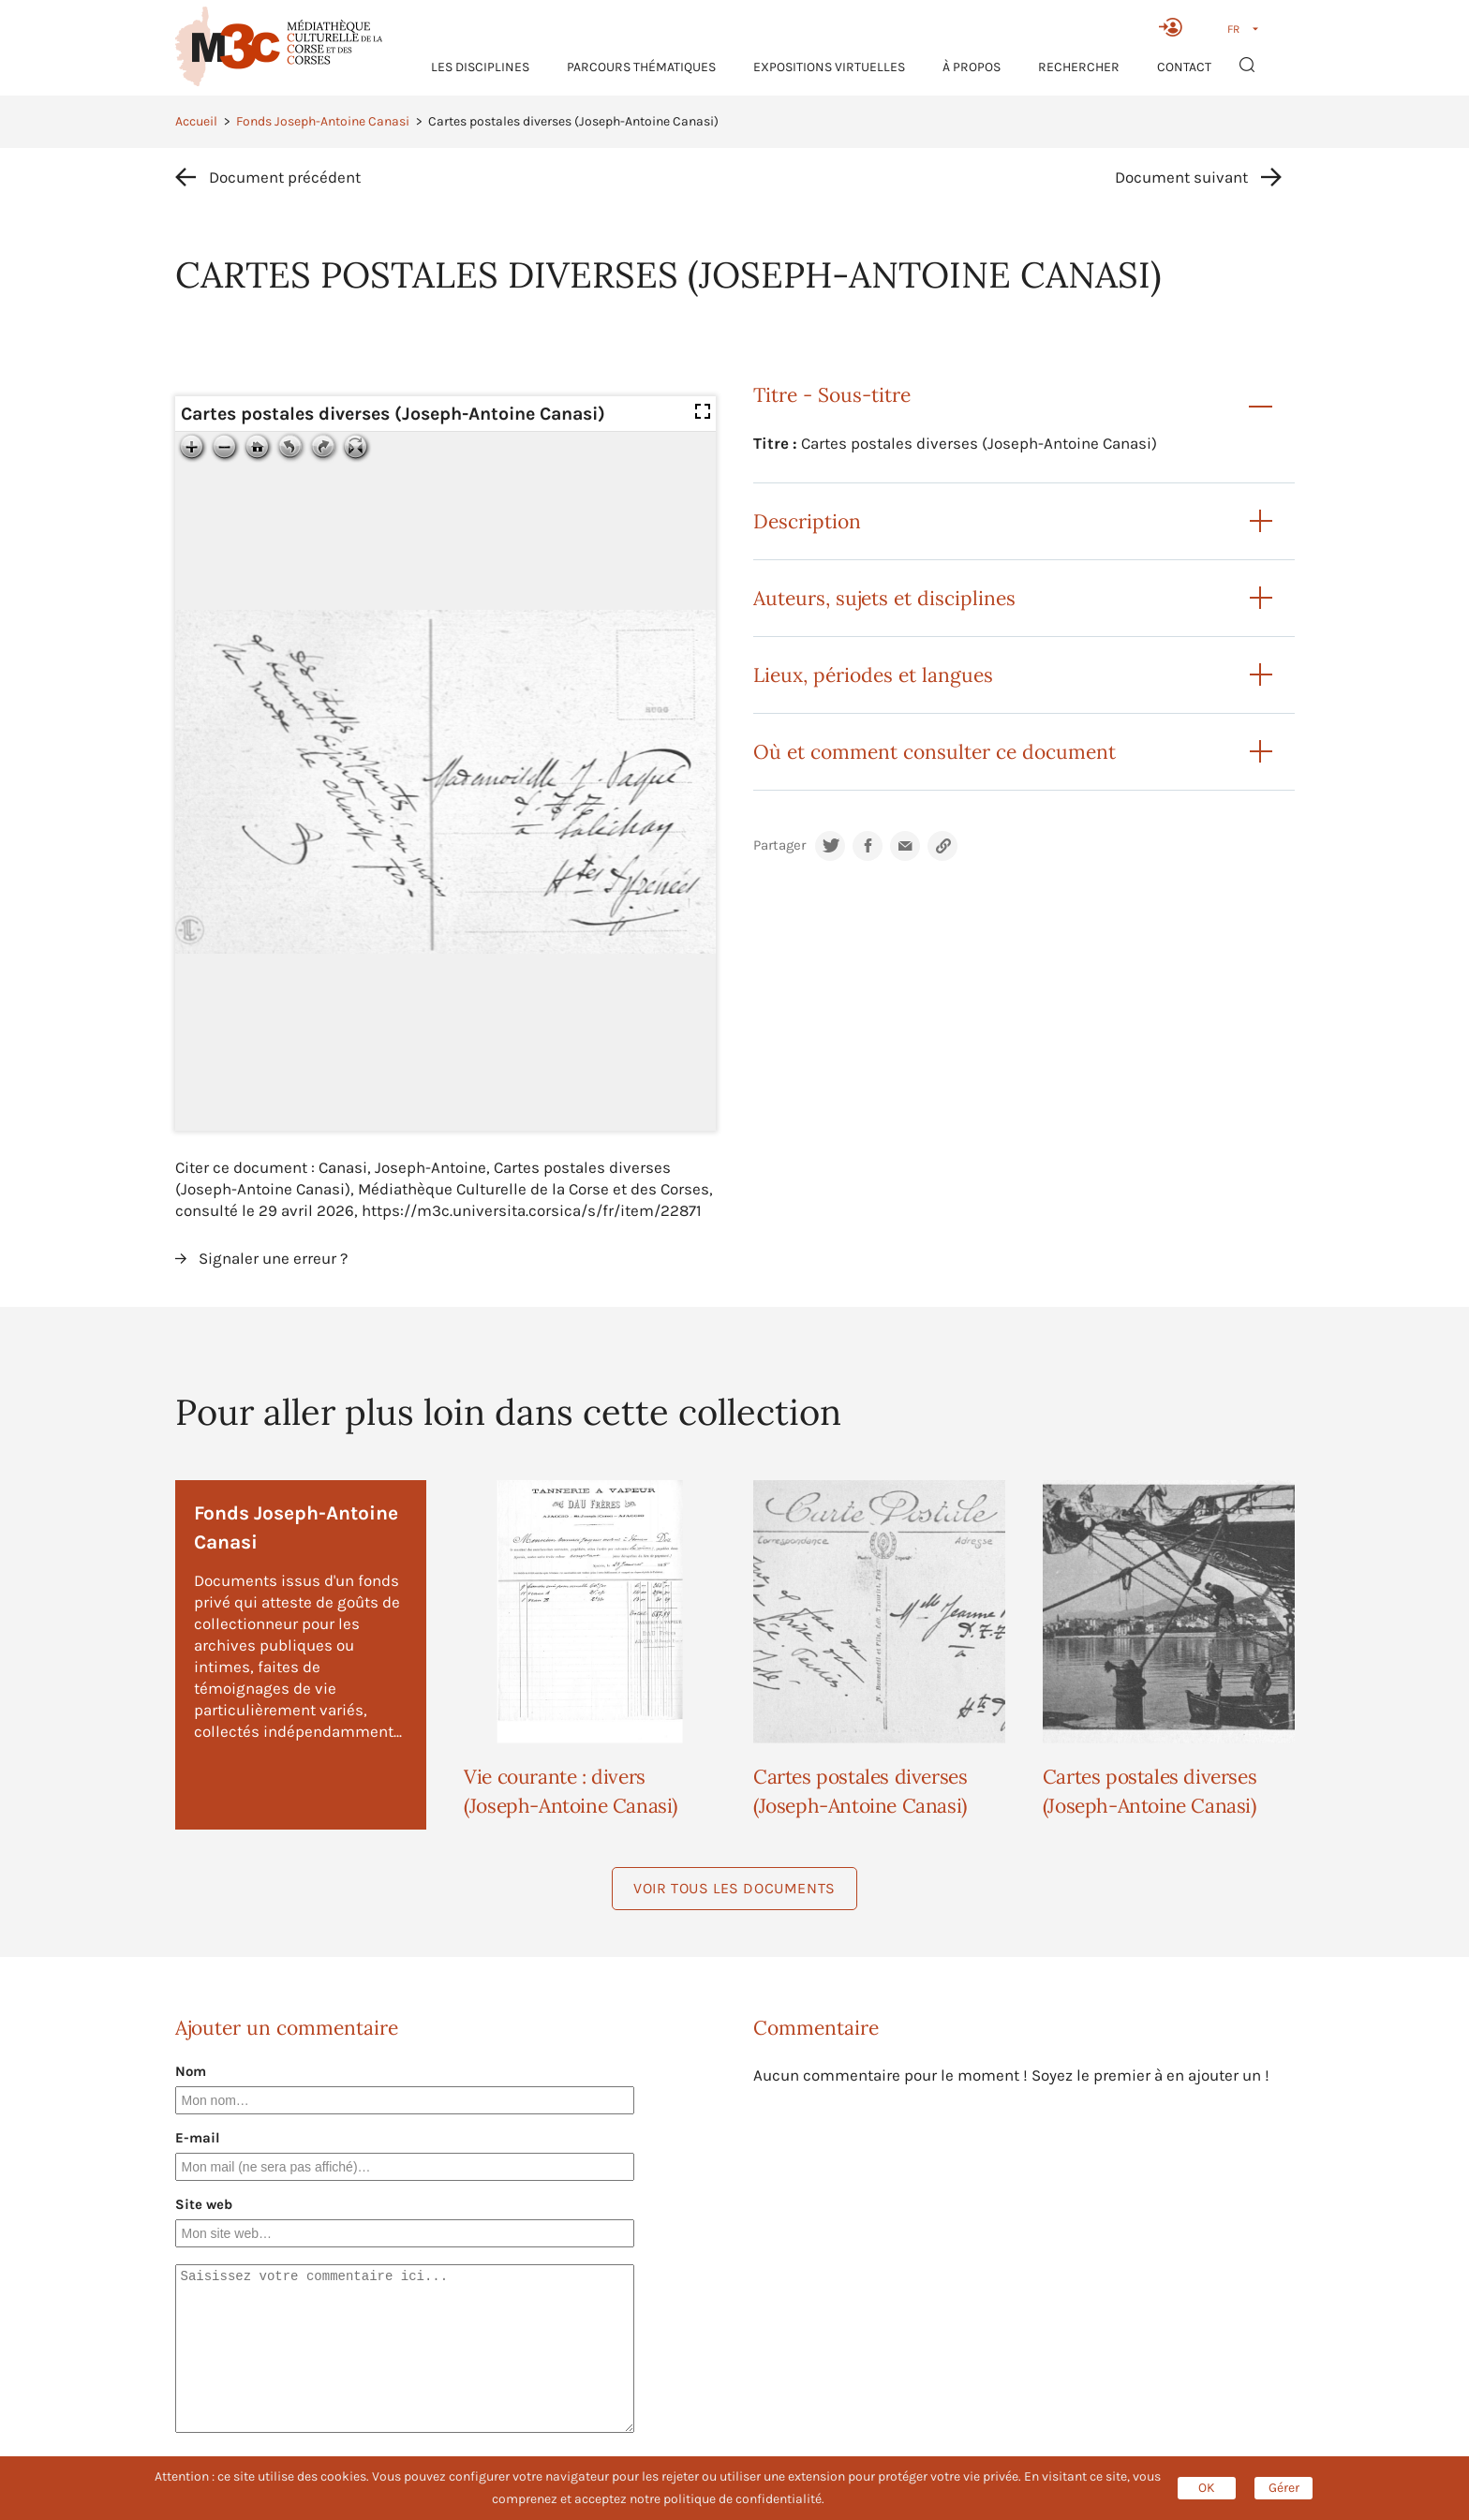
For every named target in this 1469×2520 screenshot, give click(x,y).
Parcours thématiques (641, 67)
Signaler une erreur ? (273, 1258)
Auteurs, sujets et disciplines (884, 598)
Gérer (1284, 2488)
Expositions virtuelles (829, 67)
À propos (971, 67)
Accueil (196, 121)
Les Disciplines (480, 67)
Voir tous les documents (734, 1888)
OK (1206, 2488)
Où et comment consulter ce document (934, 751)
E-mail (197, 2137)
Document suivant (1181, 177)
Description (807, 521)
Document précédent (285, 177)
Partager (779, 845)
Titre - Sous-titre (832, 395)
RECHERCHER (1079, 67)
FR (1233, 29)
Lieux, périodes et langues (873, 675)
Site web (203, 2204)
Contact (1184, 67)
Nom (190, 2071)
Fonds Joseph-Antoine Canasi (322, 121)
